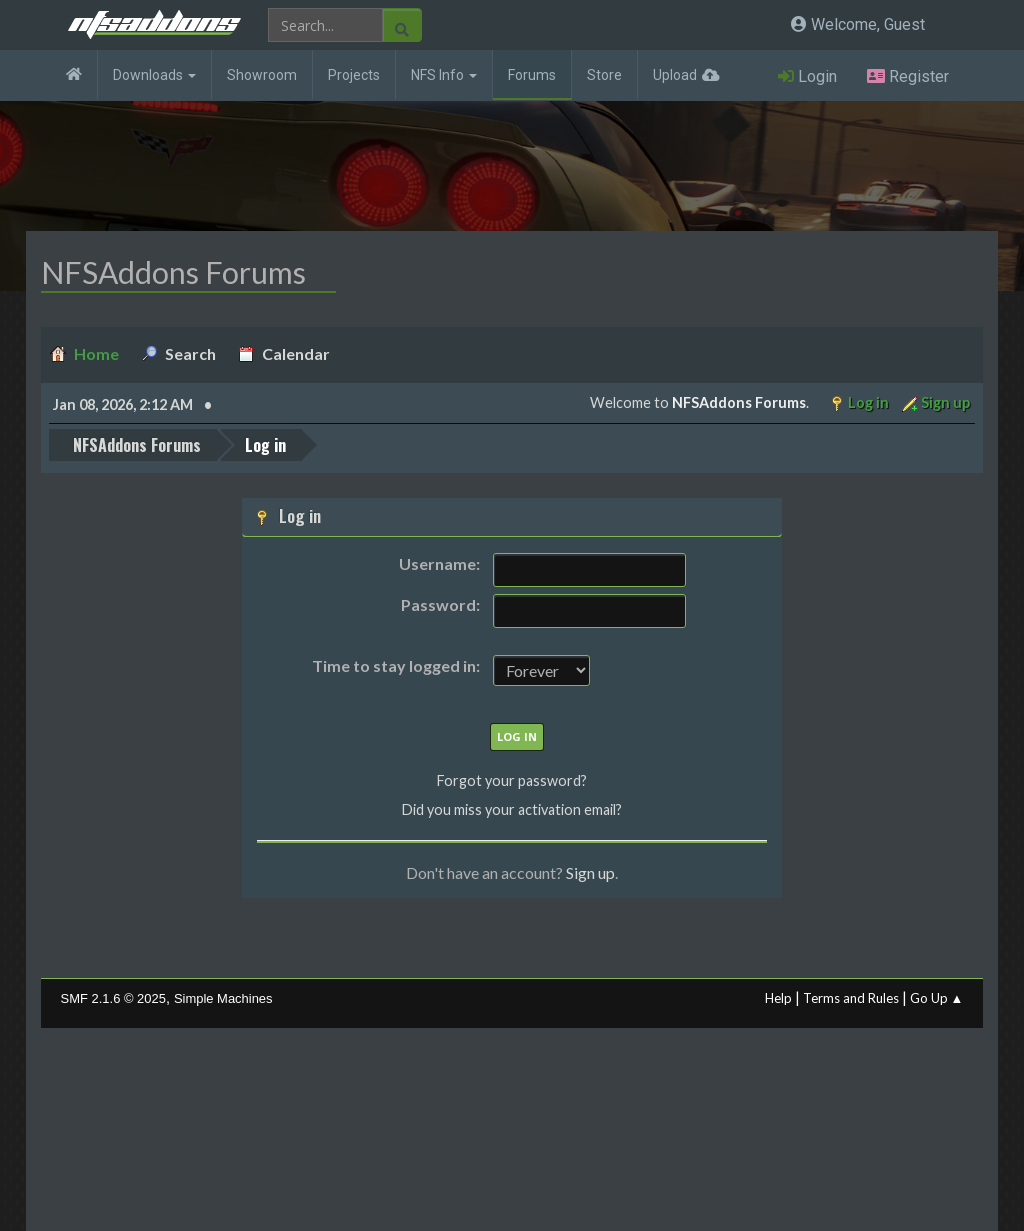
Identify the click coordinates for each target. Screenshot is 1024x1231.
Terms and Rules (851, 998)
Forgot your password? (512, 780)
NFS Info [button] (444, 75)
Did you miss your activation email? (512, 809)
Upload (675, 75)
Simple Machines (223, 998)
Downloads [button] (154, 75)
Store (604, 75)
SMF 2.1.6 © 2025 (113, 998)
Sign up (590, 872)
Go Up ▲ (937, 998)
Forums (532, 75)
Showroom (262, 75)
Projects (354, 75)
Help (778, 998)
